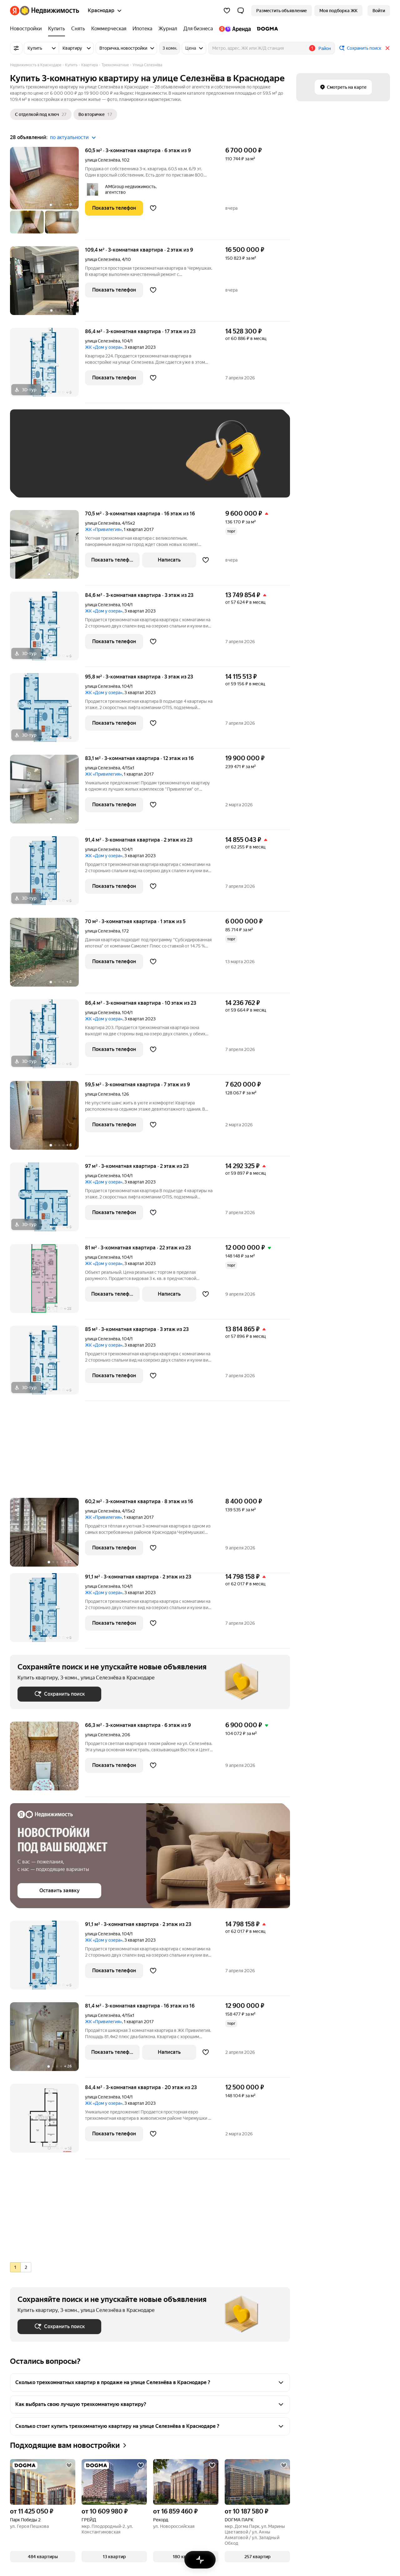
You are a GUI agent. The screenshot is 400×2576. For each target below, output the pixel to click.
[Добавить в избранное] (153, 208)
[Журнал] (167, 28)
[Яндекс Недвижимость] (49, 10)
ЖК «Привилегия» (103, 529)
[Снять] (78, 28)
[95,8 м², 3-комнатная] (47, 710)
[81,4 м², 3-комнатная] (47, 2040)
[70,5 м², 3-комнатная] (47, 547)
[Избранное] (226, 10)
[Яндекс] (14, 10)
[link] (379, 10)
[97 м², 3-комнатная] (47, 1200)
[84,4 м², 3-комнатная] (47, 2121)
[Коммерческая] (108, 28)
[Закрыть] (387, 48)
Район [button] (324, 48)
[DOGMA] (266, 28)
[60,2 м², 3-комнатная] (47, 1535)
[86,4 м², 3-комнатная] (47, 365)
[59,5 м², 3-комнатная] (47, 1118)
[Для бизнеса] (198, 28)
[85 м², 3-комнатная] (47, 1363)
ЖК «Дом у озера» (103, 347)
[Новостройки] (27, 28)
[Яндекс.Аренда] (235, 28)
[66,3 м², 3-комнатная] (47, 1759)
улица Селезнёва (102, 160)
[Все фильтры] (16, 48)
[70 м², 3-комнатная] (47, 955)
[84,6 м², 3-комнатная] (47, 629)
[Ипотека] (142, 28)
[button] (240, 10)
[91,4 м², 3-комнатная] (47, 874)
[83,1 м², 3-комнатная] (47, 792)
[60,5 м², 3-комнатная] (47, 193)
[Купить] (56, 28)
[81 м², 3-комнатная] (47, 1281)
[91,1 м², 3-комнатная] (47, 1610)
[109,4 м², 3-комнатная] (47, 284)
